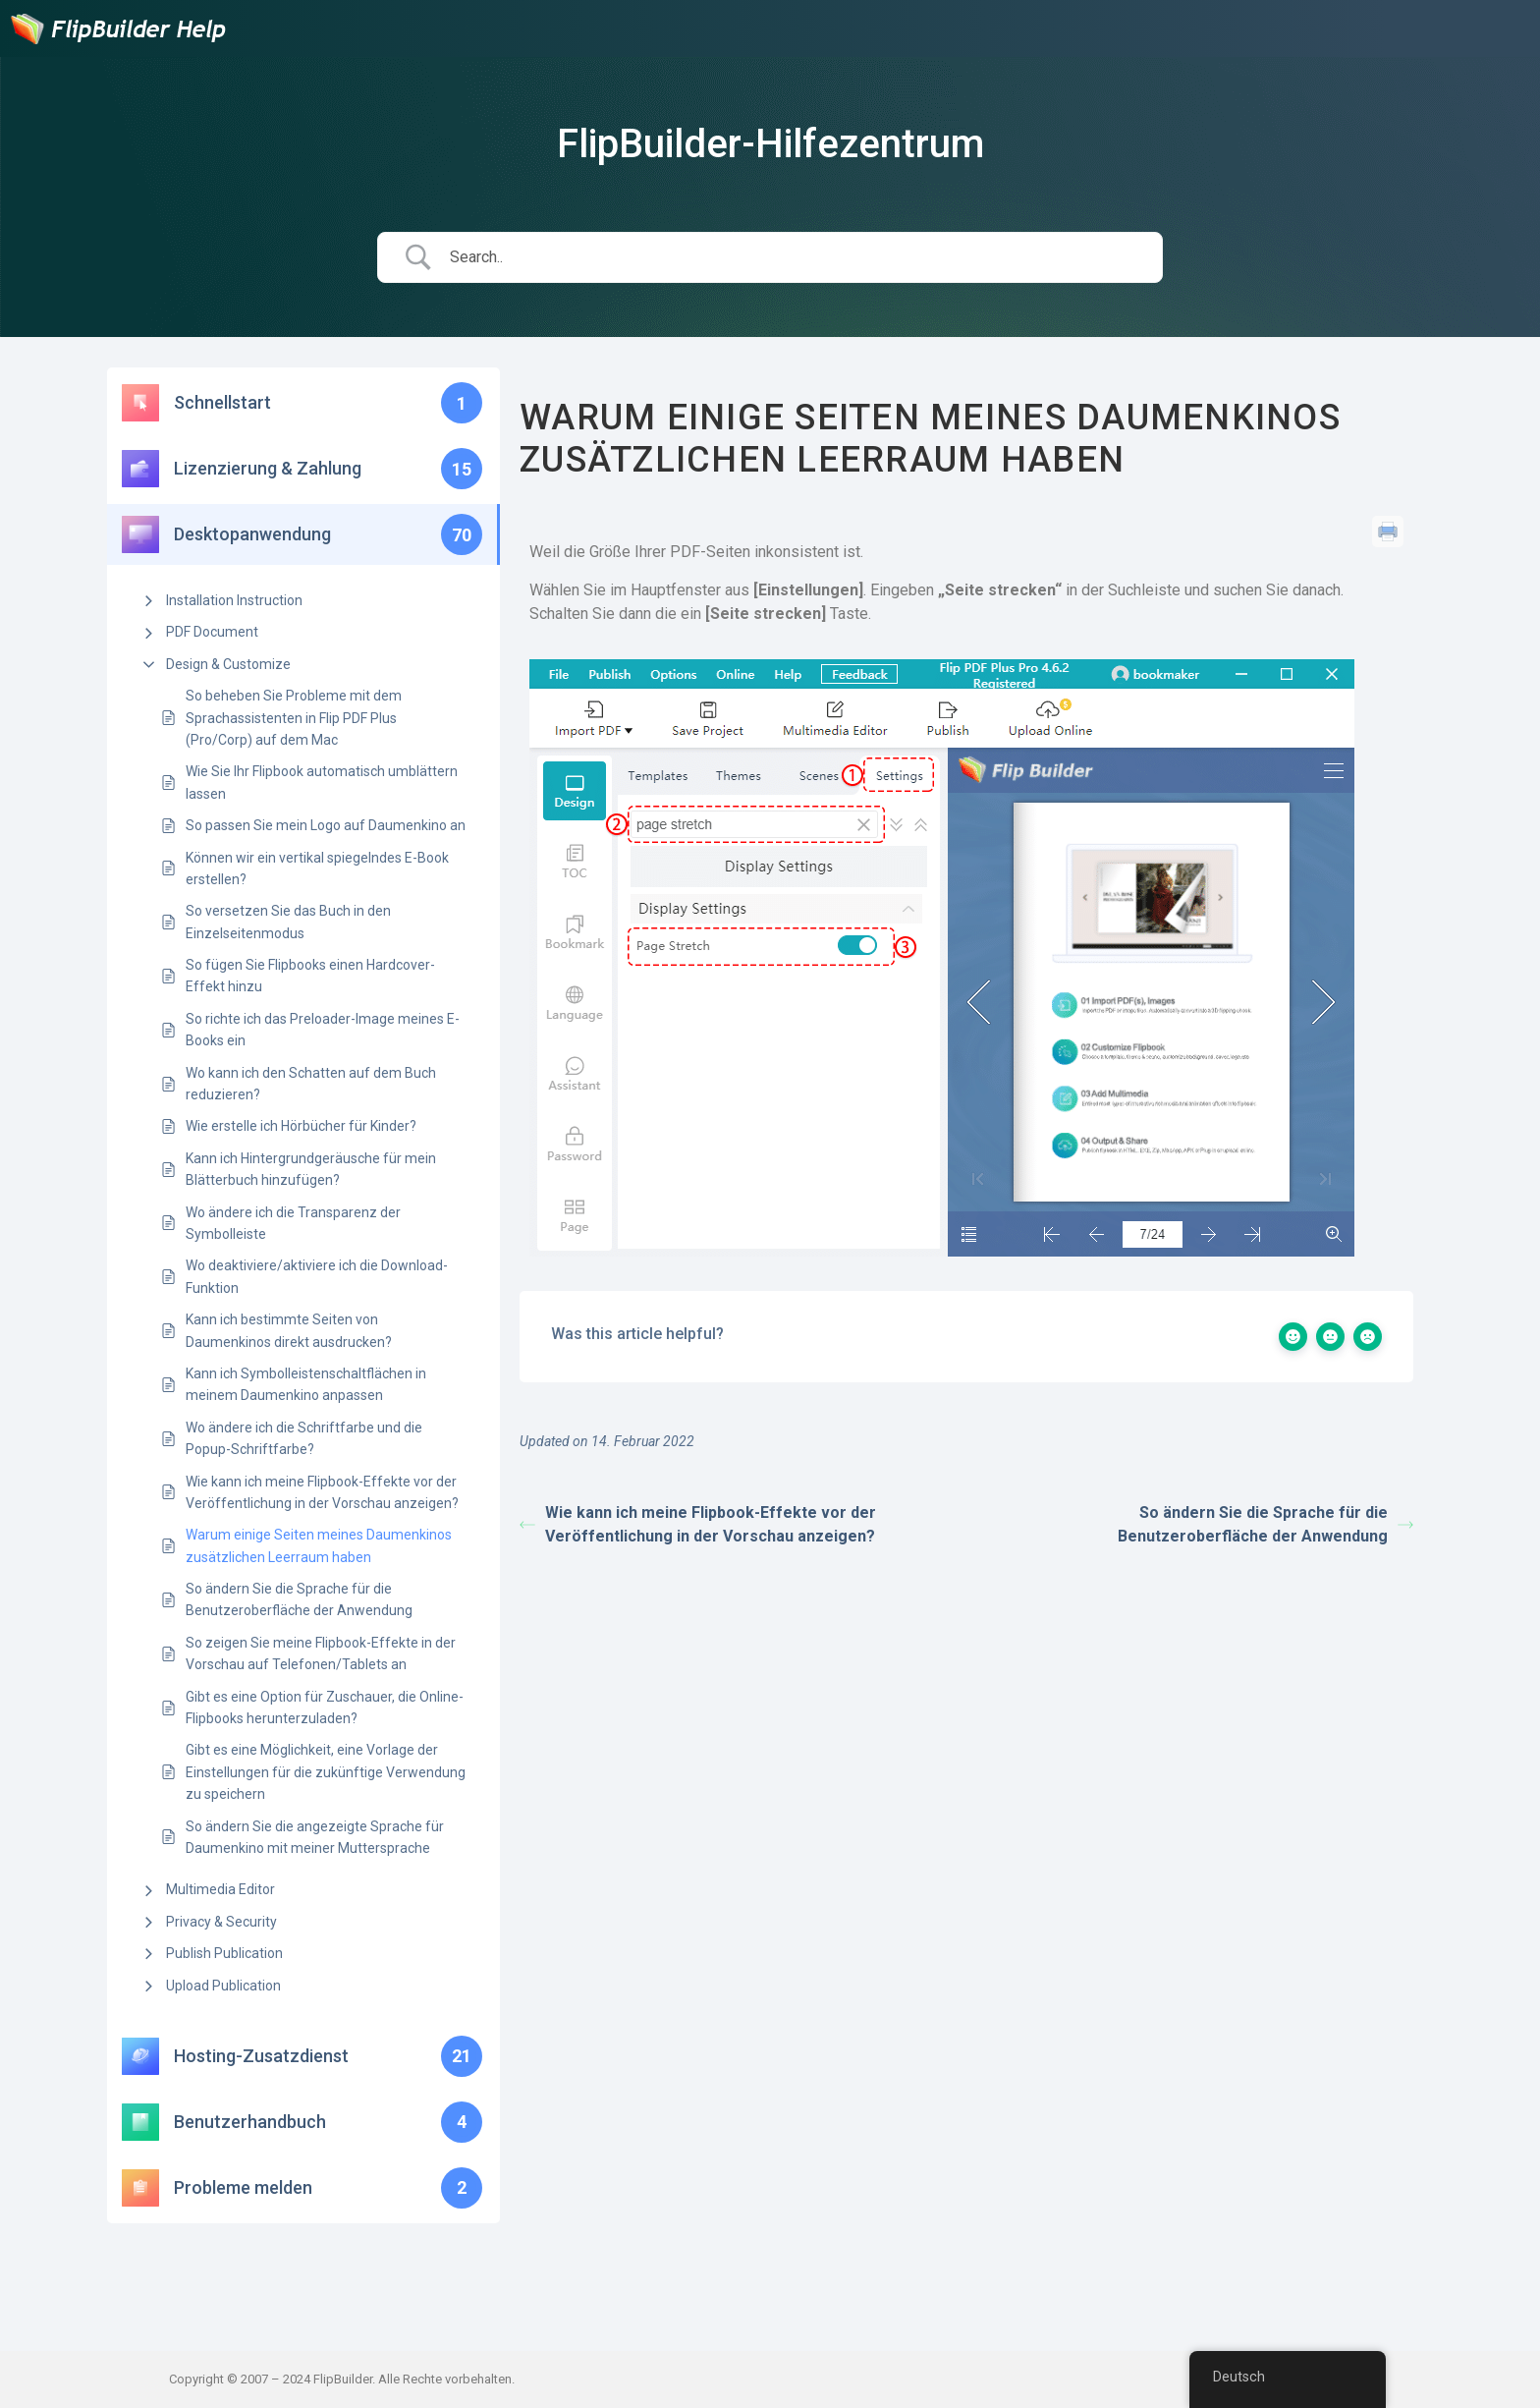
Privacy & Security (221, 1922)
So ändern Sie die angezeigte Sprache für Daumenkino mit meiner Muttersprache (315, 1837)
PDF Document (212, 632)
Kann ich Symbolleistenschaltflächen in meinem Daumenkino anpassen (306, 1384)
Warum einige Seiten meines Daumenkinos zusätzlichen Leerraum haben (319, 1545)
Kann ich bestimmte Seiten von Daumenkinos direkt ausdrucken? (289, 1330)
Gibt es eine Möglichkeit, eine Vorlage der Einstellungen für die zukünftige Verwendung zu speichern (326, 1772)
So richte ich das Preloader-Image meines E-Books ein (323, 1029)
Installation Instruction (234, 600)
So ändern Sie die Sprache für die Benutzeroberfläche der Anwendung (299, 1599)
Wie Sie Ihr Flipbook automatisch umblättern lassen (322, 782)
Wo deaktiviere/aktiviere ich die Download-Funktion (317, 1276)
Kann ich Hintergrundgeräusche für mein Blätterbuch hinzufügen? (311, 1169)
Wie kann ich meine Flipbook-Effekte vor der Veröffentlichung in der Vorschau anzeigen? (322, 1492)
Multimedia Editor (220, 1889)
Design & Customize (228, 664)
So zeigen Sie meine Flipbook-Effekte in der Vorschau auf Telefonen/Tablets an (321, 1653)
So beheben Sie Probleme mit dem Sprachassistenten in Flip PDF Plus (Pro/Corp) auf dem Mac (294, 718)
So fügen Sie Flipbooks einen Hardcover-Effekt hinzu (310, 975)
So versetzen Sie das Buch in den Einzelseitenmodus (288, 921)
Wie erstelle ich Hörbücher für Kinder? (301, 1126)
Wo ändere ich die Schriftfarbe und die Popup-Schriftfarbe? (304, 1438)
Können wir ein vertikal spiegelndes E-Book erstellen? (317, 868)
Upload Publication (223, 1985)
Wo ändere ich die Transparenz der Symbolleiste (293, 1223)
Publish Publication (224, 1953)
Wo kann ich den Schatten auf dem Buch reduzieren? (311, 1083)
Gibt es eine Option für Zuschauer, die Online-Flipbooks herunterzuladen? (325, 1707)
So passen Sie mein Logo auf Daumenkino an (326, 825)
